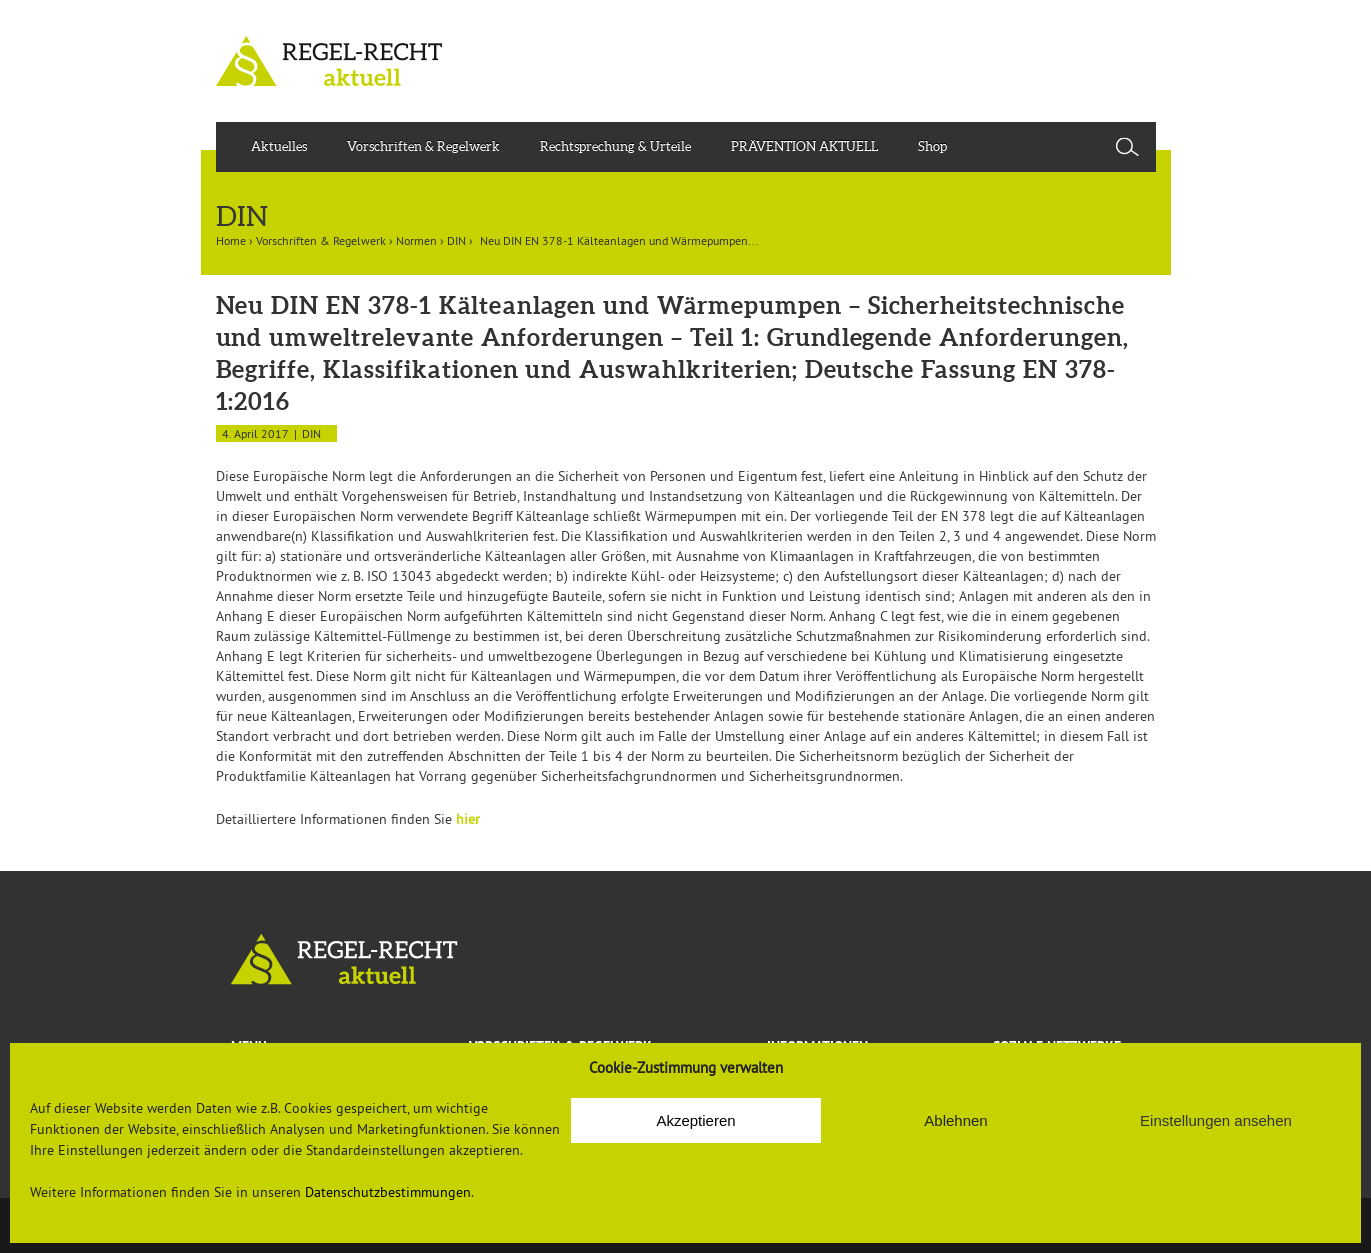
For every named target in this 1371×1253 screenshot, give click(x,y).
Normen (416, 240)
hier (468, 819)
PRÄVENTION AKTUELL (804, 146)
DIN (456, 240)
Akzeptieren (695, 1120)
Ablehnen (955, 1120)
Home (231, 240)
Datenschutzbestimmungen (388, 1192)
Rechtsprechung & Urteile (615, 146)
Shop (932, 146)
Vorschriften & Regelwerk (423, 146)
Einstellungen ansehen (1216, 1120)
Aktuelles (279, 146)
